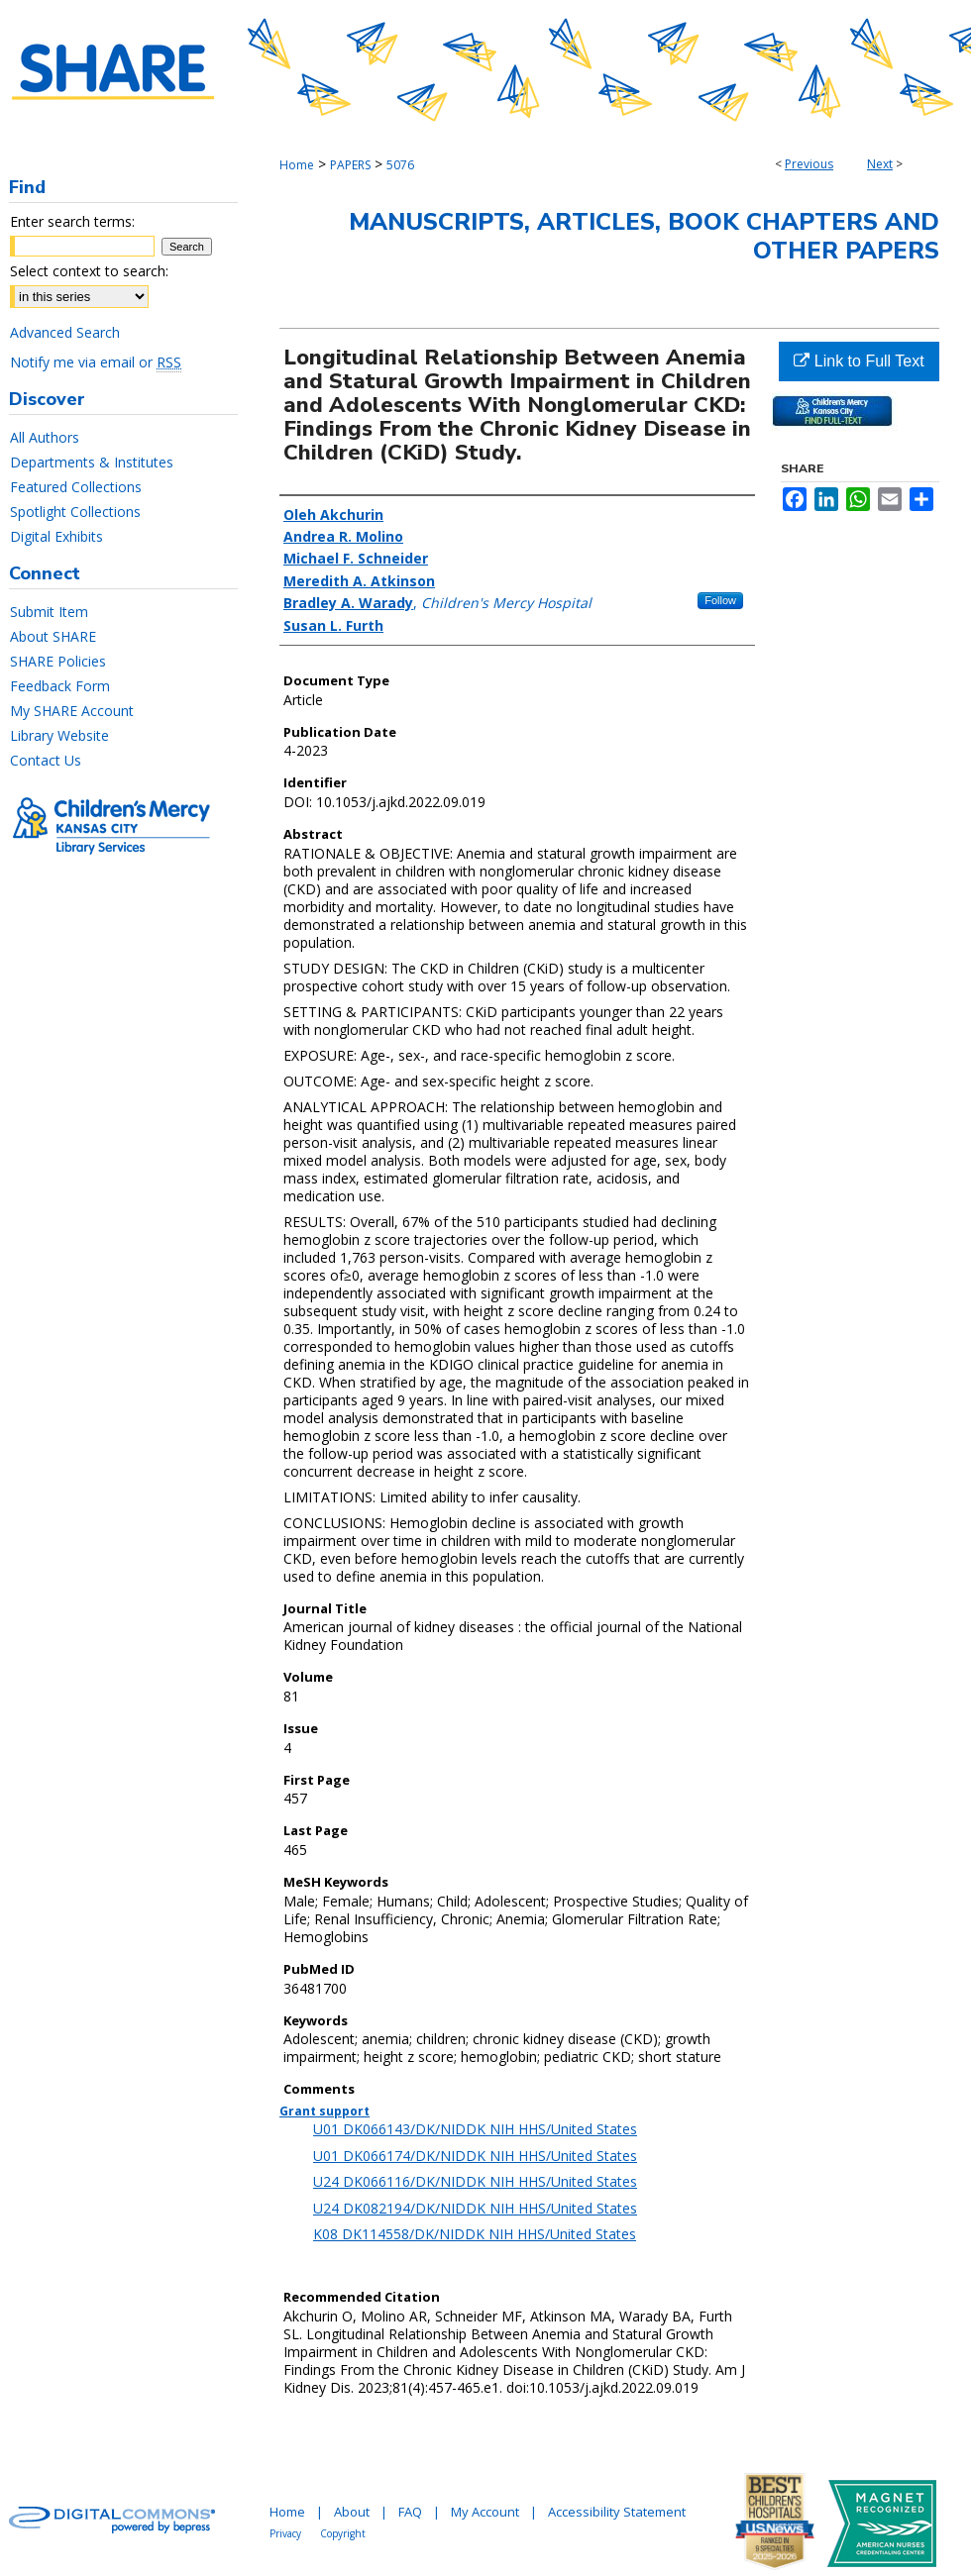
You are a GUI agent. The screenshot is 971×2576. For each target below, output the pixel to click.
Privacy (285, 2533)
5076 (400, 164)
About (352, 2512)
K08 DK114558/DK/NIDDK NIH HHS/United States (474, 2233)
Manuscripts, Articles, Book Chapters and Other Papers (644, 236)
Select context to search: (89, 270)
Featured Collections (76, 486)
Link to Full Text (858, 361)
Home (296, 164)
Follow (720, 600)
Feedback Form (60, 685)
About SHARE (53, 636)
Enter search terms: (72, 221)
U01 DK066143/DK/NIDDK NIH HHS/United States (475, 2128)
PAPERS (350, 164)
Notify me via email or (95, 362)
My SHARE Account (72, 710)
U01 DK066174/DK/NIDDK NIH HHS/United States (475, 2155)
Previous (809, 163)
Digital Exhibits (56, 536)
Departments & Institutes (91, 462)
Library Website (59, 735)
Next (880, 163)
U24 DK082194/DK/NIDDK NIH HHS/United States (475, 2208)
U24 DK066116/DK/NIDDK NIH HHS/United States (475, 2181)
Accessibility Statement (617, 2512)
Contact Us (45, 760)
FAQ (410, 2512)
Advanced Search (65, 332)
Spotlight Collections (75, 511)
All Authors (44, 437)
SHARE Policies (58, 661)
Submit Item (49, 611)
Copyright (343, 2533)
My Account (485, 2512)
